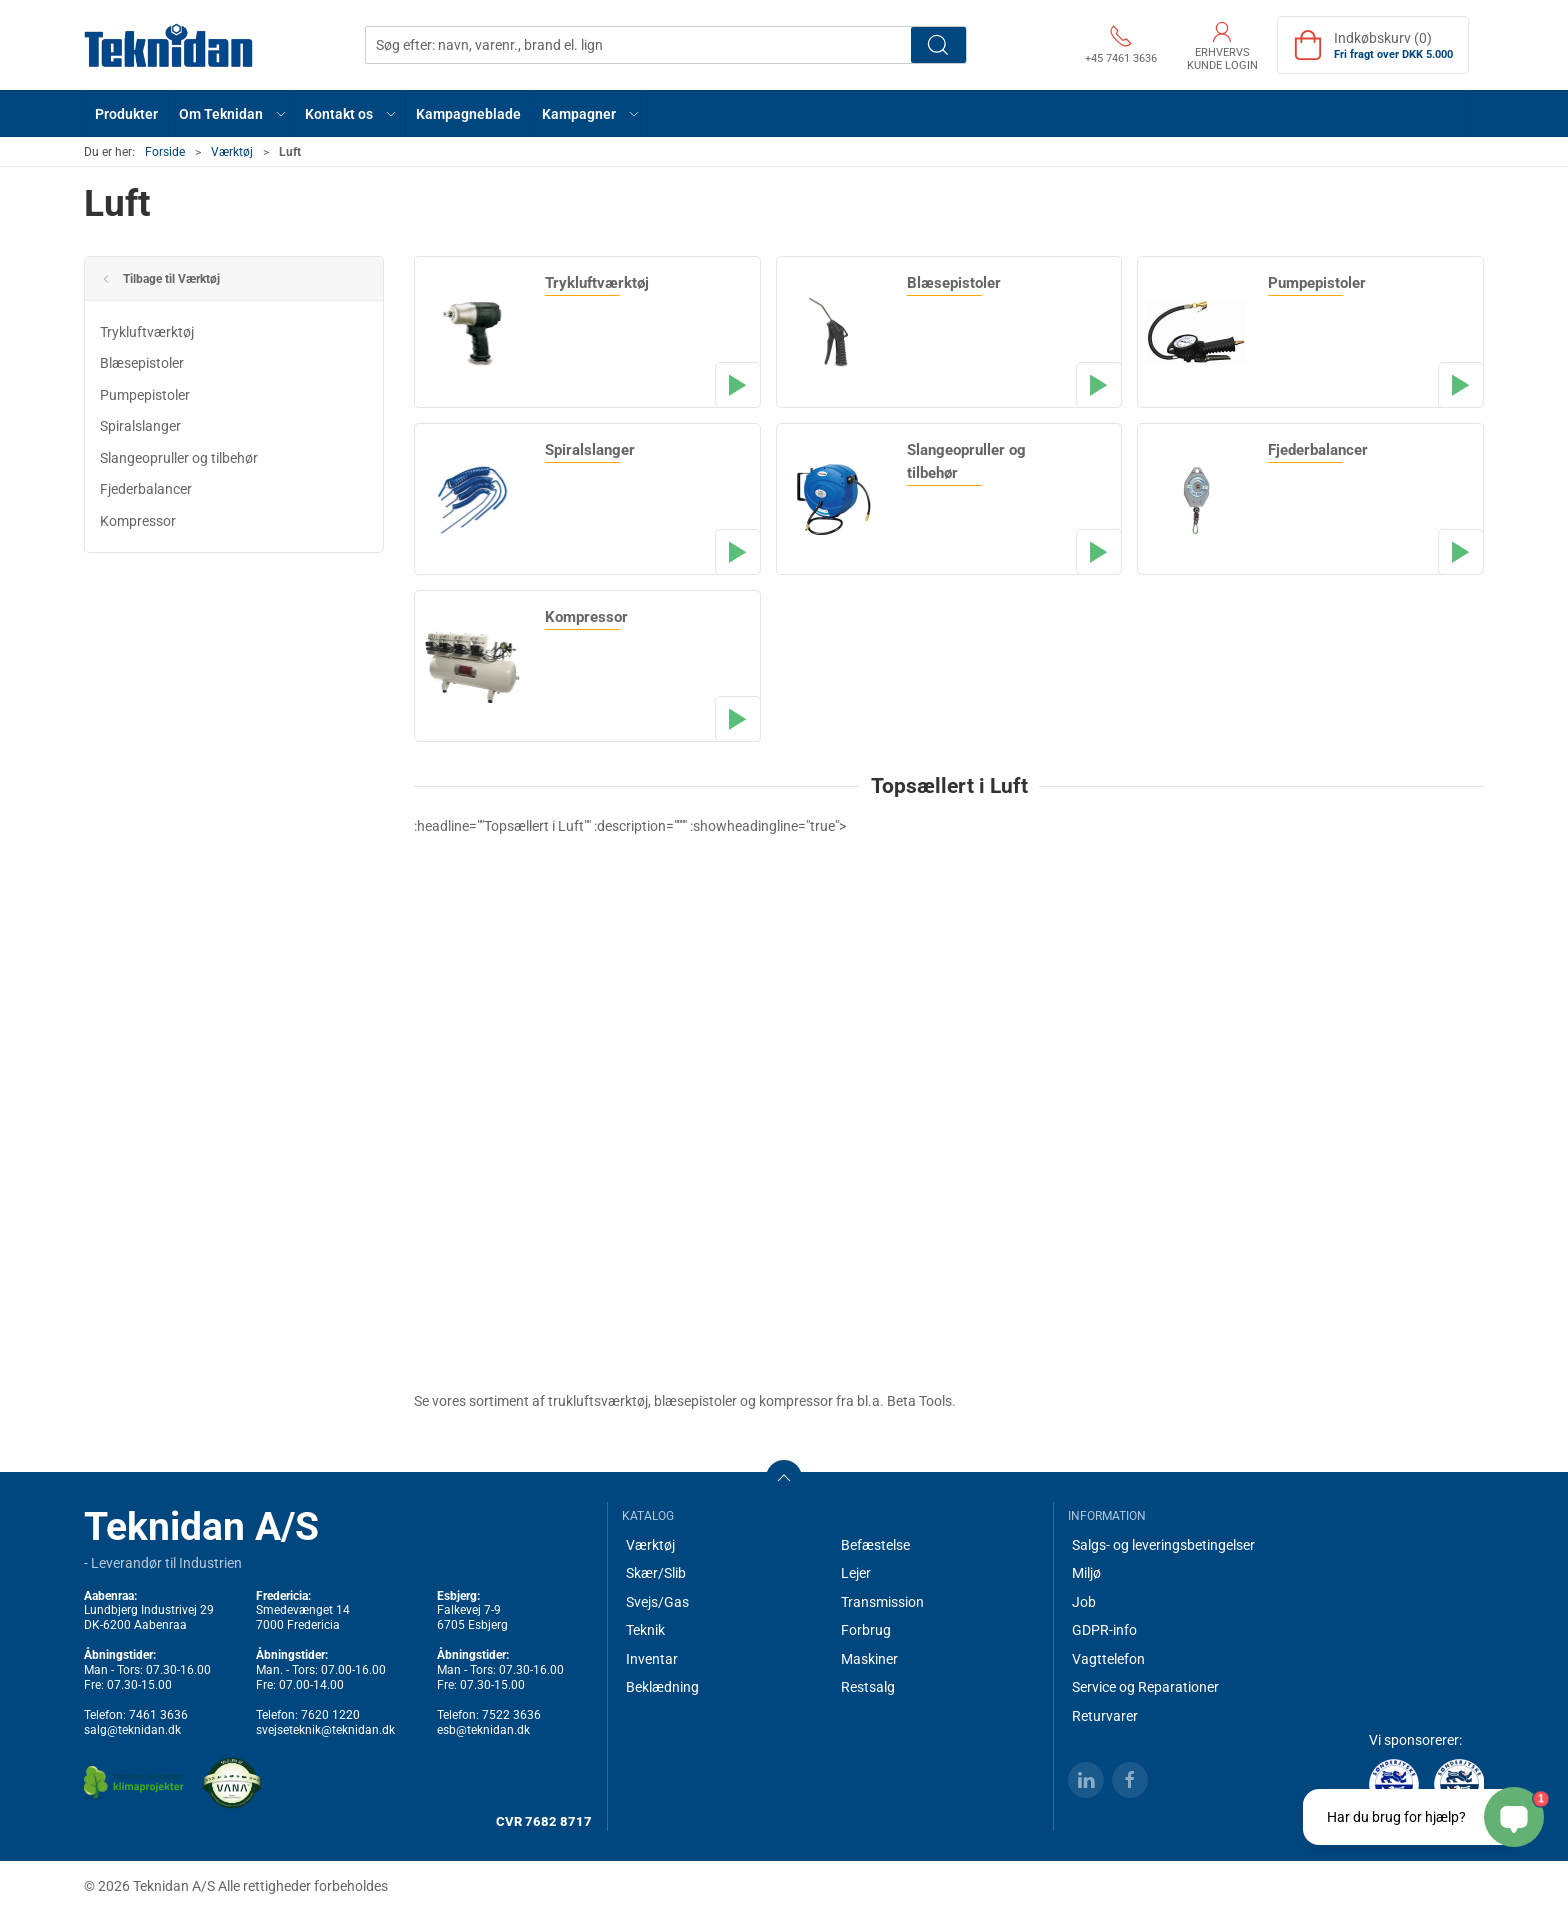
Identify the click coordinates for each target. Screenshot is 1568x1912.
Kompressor (138, 521)
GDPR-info (1104, 1630)
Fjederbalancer (146, 489)
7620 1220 (330, 1715)
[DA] (169, 45)
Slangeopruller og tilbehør (179, 458)
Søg (938, 45)
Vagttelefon (1108, 1659)
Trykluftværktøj (147, 332)
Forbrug (866, 1630)
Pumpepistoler (145, 395)
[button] (232, 113)
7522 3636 (511, 1715)
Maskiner (869, 1659)
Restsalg (868, 1687)
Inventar (652, 1659)
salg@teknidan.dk (132, 1730)
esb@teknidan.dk (483, 1730)
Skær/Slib (656, 1573)
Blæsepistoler (142, 363)
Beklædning (662, 1687)
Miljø (1086, 1573)
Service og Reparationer (1145, 1687)
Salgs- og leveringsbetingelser (1163, 1545)
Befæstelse (875, 1545)
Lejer (856, 1573)
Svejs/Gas (657, 1602)
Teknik (645, 1630)
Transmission (882, 1602)
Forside (165, 152)
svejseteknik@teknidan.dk (325, 1730)
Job (1084, 1602)
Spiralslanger (140, 426)
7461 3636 (158, 1715)
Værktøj (232, 152)
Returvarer (1105, 1716)
